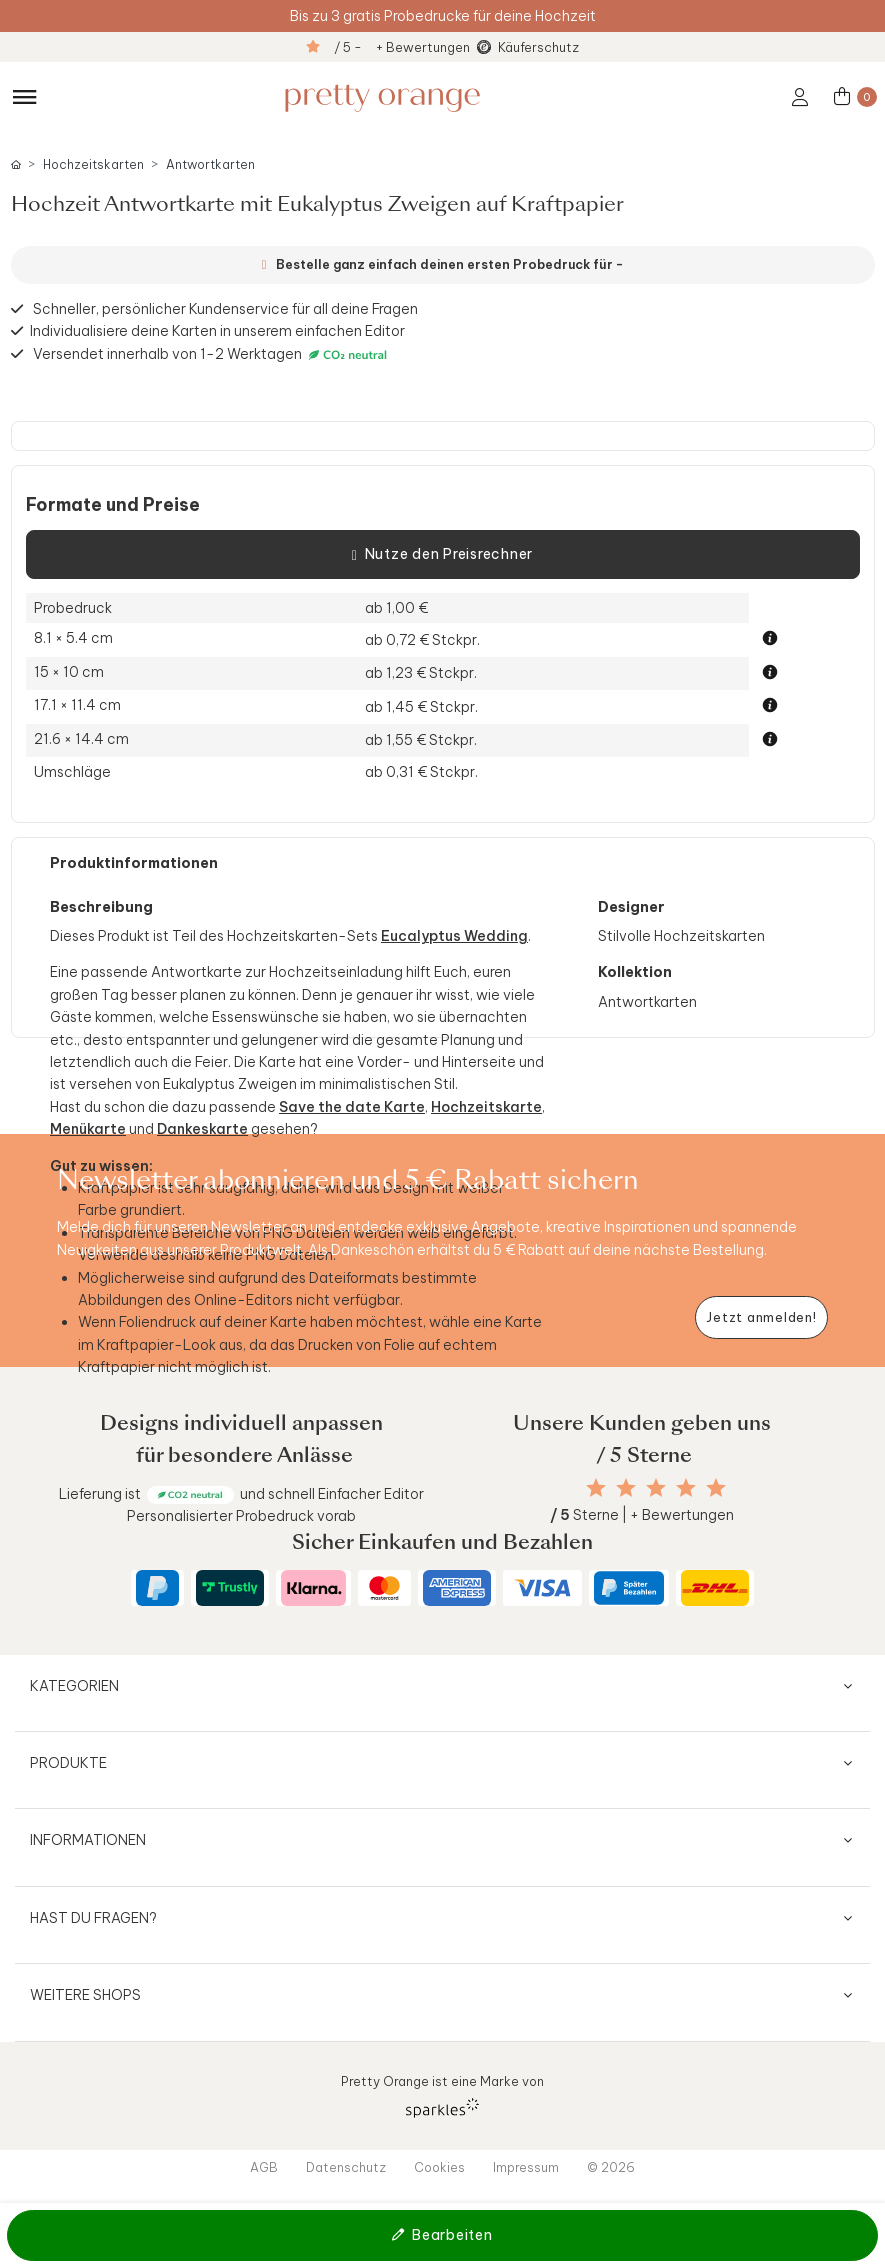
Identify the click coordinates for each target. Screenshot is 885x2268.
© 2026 (611, 2167)
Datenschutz (346, 2167)
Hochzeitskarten (93, 164)
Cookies (439, 2167)
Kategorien (74, 1686)
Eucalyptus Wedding (454, 936)
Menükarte (88, 1129)
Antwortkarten (210, 164)
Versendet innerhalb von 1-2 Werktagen (212, 354)
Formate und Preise (113, 505)
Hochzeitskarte (486, 1107)
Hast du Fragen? (93, 1918)
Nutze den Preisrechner (442, 555)
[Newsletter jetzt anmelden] (761, 1317)
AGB (264, 2167)
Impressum (526, 2167)
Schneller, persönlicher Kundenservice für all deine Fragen (225, 309)
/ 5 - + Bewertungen (402, 47)
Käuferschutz (538, 47)
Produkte (68, 1763)
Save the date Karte (352, 1107)
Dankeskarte (202, 1129)
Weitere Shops (85, 1995)
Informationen (88, 1840)
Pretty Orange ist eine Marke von (442, 2095)
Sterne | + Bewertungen (642, 1515)
